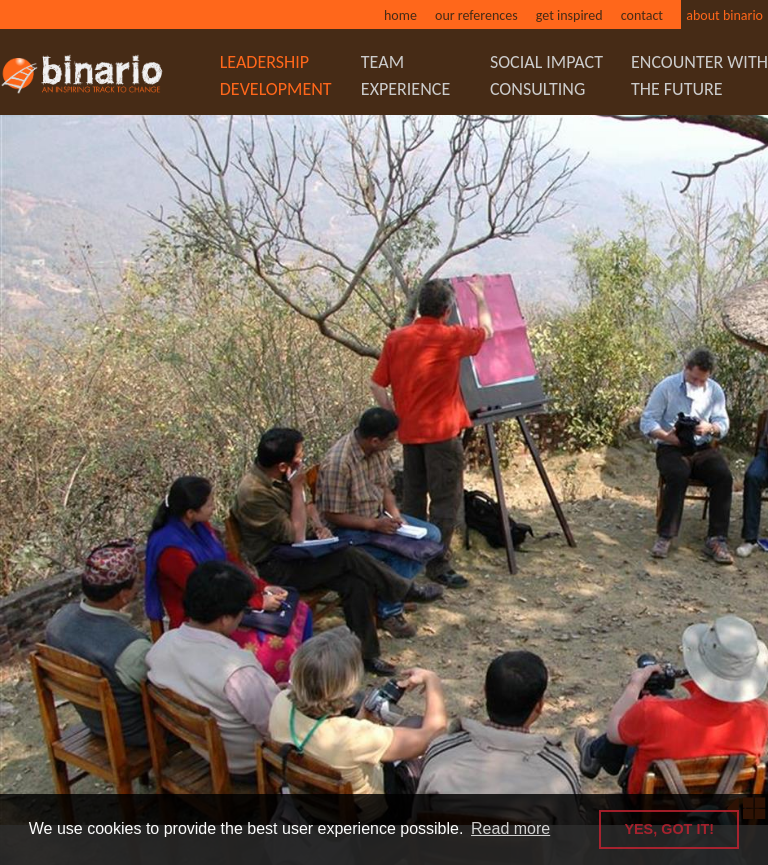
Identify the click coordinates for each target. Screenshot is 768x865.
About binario (724, 15)
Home (400, 15)
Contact (642, 15)
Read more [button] (510, 828)
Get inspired (569, 15)
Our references (476, 15)
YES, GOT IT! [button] (669, 829)
